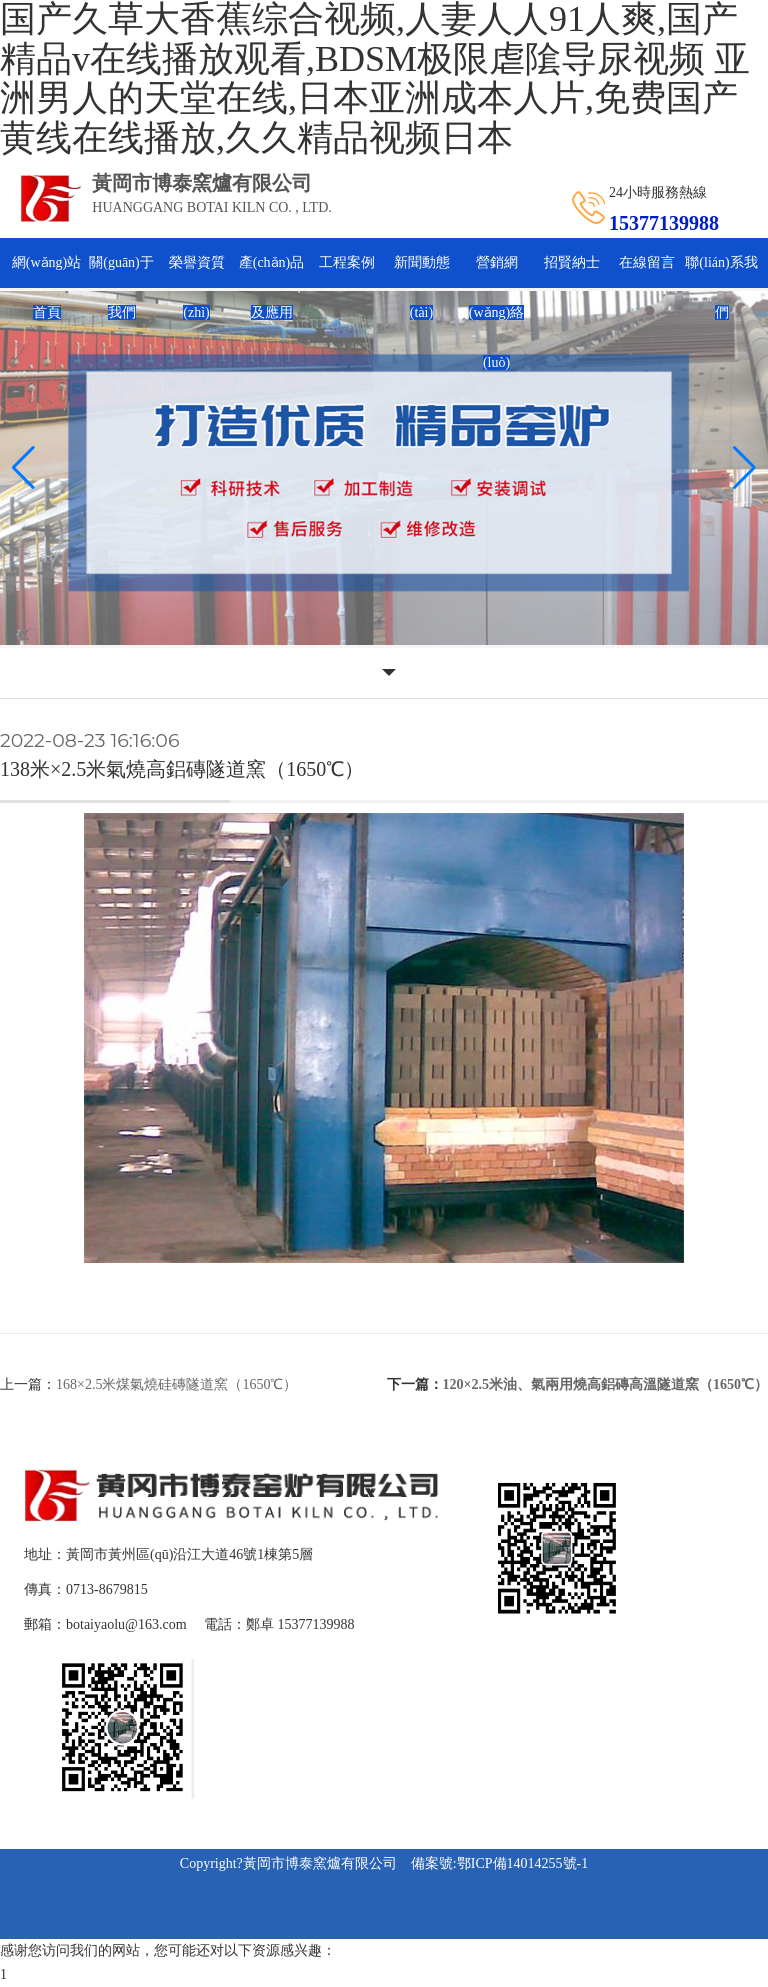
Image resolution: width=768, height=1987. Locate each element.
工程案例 (347, 262)
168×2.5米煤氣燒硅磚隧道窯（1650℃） (176, 1384)
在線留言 (647, 262)
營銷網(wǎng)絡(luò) (496, 312)
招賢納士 (572, 262)
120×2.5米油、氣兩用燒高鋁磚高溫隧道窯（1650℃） (605, 1384)
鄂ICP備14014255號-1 (522, 1863)
